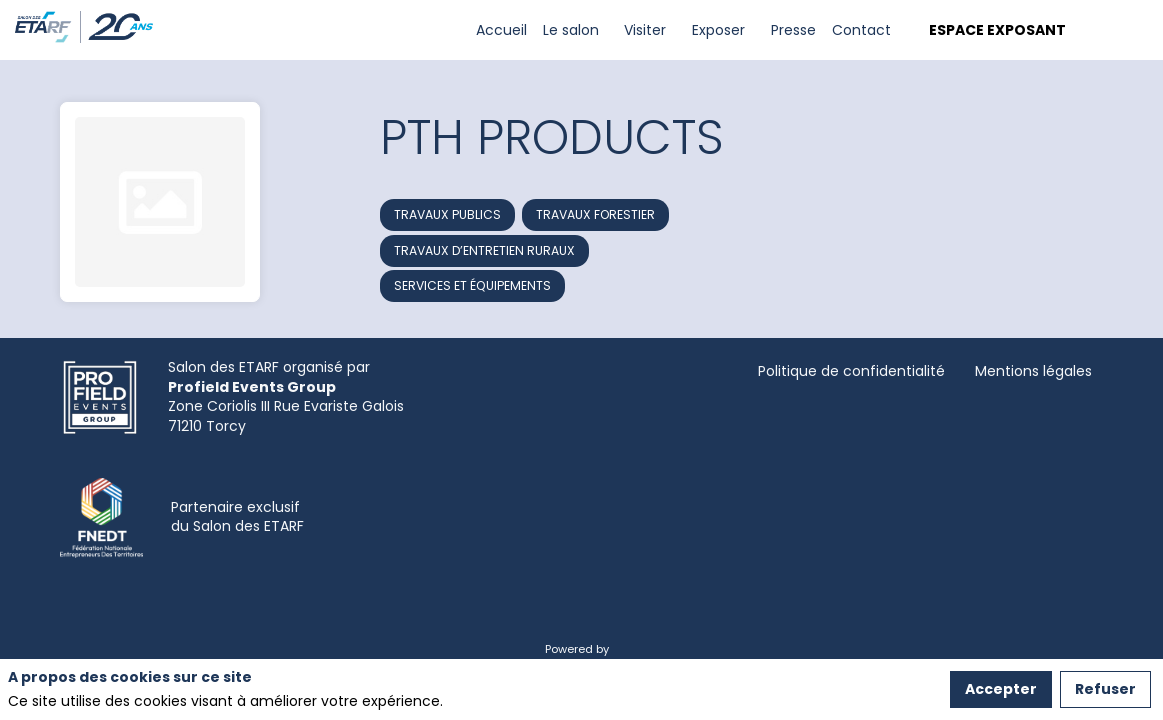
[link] (501, 30)
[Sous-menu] (607, 30)
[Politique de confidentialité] (851, 371)
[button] (994, 30)
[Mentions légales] (1033, 371)
